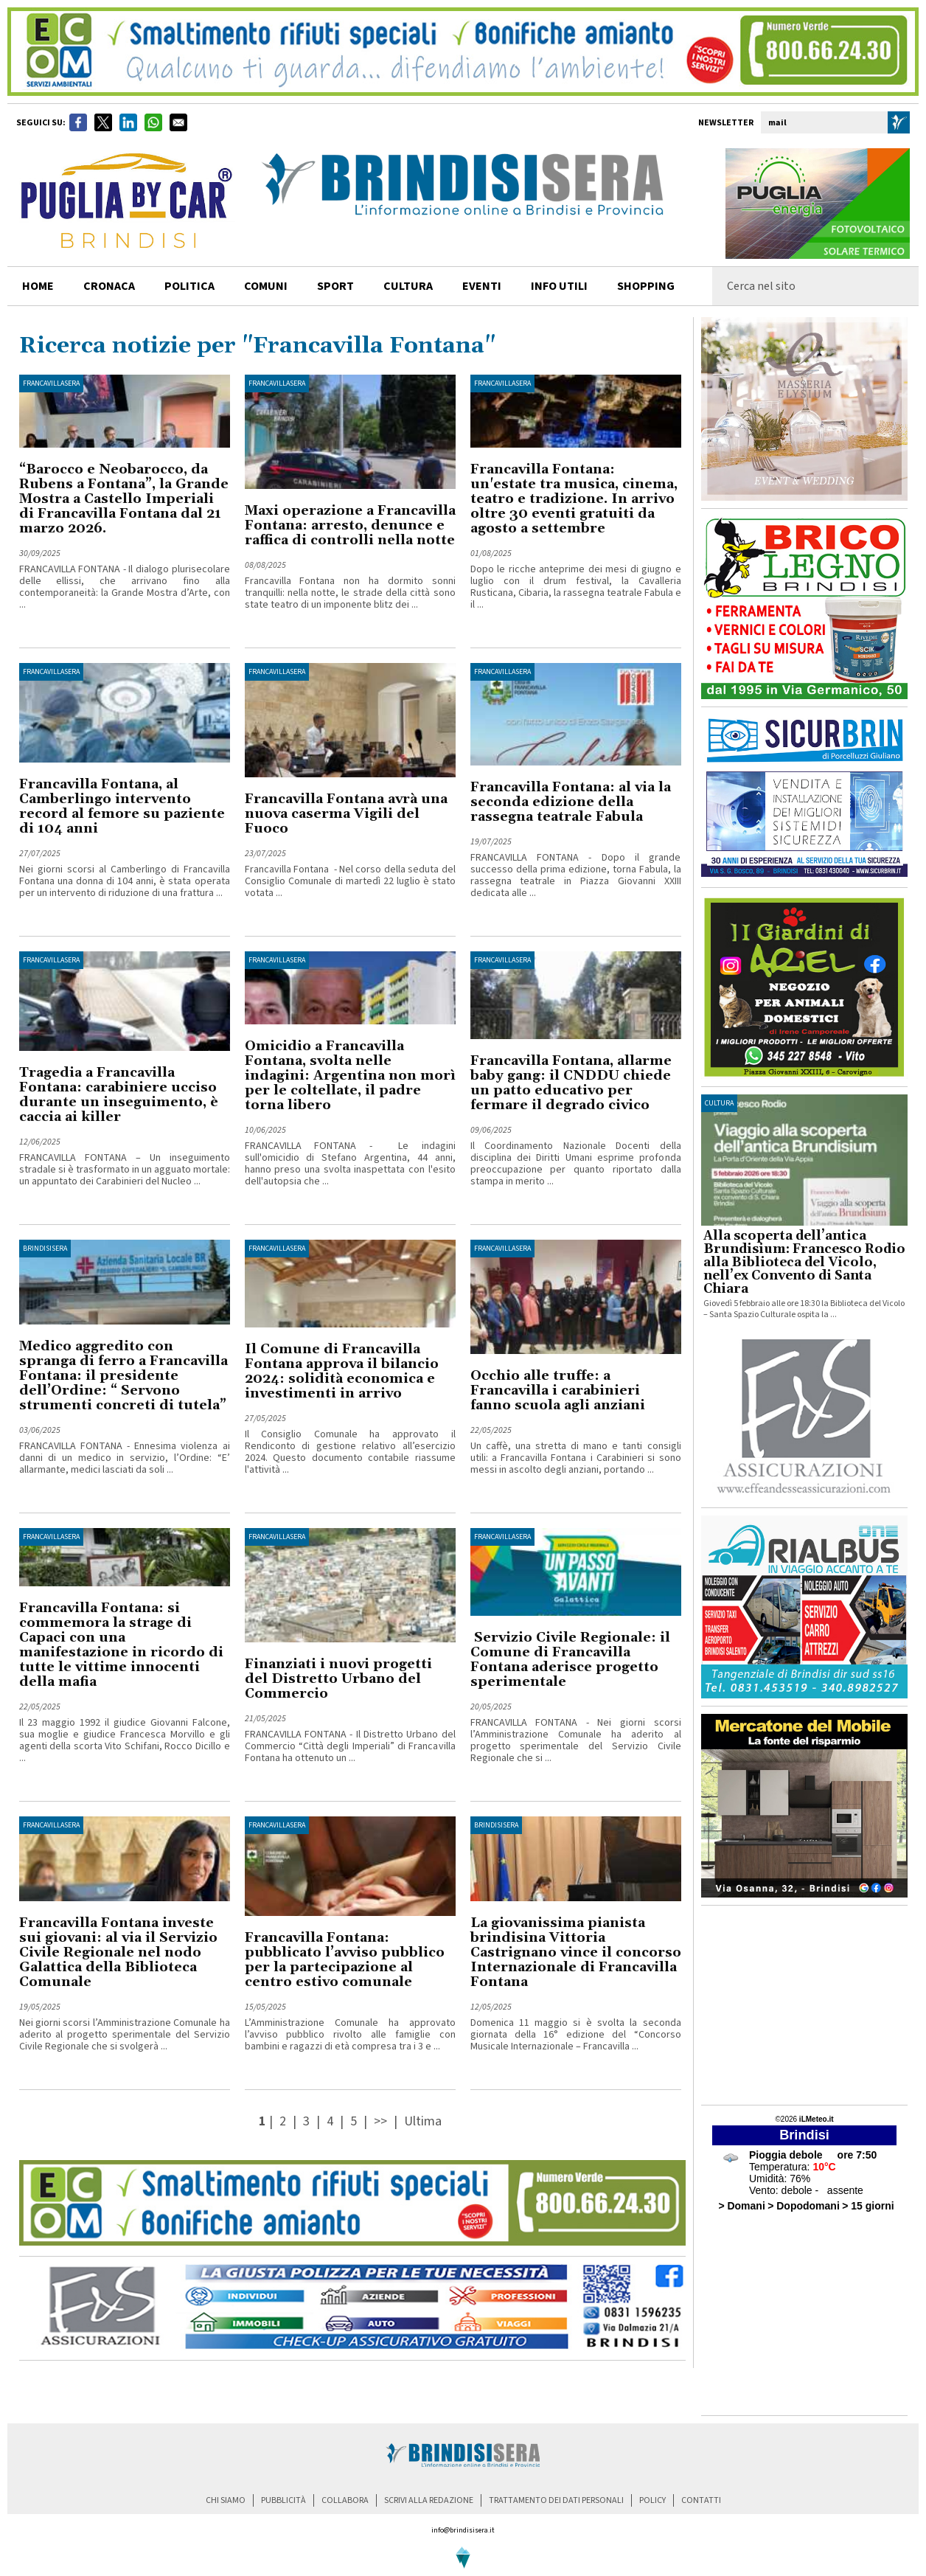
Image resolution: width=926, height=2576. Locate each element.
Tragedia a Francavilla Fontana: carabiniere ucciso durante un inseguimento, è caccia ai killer (118, 1094)
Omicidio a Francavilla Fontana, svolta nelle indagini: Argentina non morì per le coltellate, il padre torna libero (350, 1076)
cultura (408, 286)
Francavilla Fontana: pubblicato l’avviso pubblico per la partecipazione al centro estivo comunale (345, 1959)
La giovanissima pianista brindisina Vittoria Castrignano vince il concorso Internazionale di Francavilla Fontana (575, 1952)
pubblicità (283, 2500)
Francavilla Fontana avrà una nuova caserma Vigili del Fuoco (346, 814)
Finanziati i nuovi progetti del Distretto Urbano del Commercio (338, 1679)
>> (382, 2121)
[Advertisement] (804, 2005)
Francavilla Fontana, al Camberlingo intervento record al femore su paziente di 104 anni (122, 806)
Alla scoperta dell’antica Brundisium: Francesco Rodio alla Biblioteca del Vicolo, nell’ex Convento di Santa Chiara (804, 1262)
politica (189, 286)
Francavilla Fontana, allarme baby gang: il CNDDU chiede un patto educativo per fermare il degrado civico (571, 1083)
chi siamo (226, 2500)
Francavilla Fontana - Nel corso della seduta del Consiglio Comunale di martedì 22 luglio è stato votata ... (350, 881)
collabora (345, 2500)
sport (335, 286)
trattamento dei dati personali (556, 2500)
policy (652, 2500)
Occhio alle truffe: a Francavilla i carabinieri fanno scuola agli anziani (557, 1390)
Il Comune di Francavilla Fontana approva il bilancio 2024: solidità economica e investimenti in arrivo (342, 1371)
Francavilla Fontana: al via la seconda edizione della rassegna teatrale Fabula (570, 802)
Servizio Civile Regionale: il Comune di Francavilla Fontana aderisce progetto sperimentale (570, 1659)
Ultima (423, 2121)
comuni (266, 286)
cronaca (109, 286)
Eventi (481, 286)
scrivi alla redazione (428, 2500)
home (38, 286)
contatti (701, 2500)
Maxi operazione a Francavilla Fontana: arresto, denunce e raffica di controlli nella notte (350, 525)
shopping (646, 286)
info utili (559, 286)
